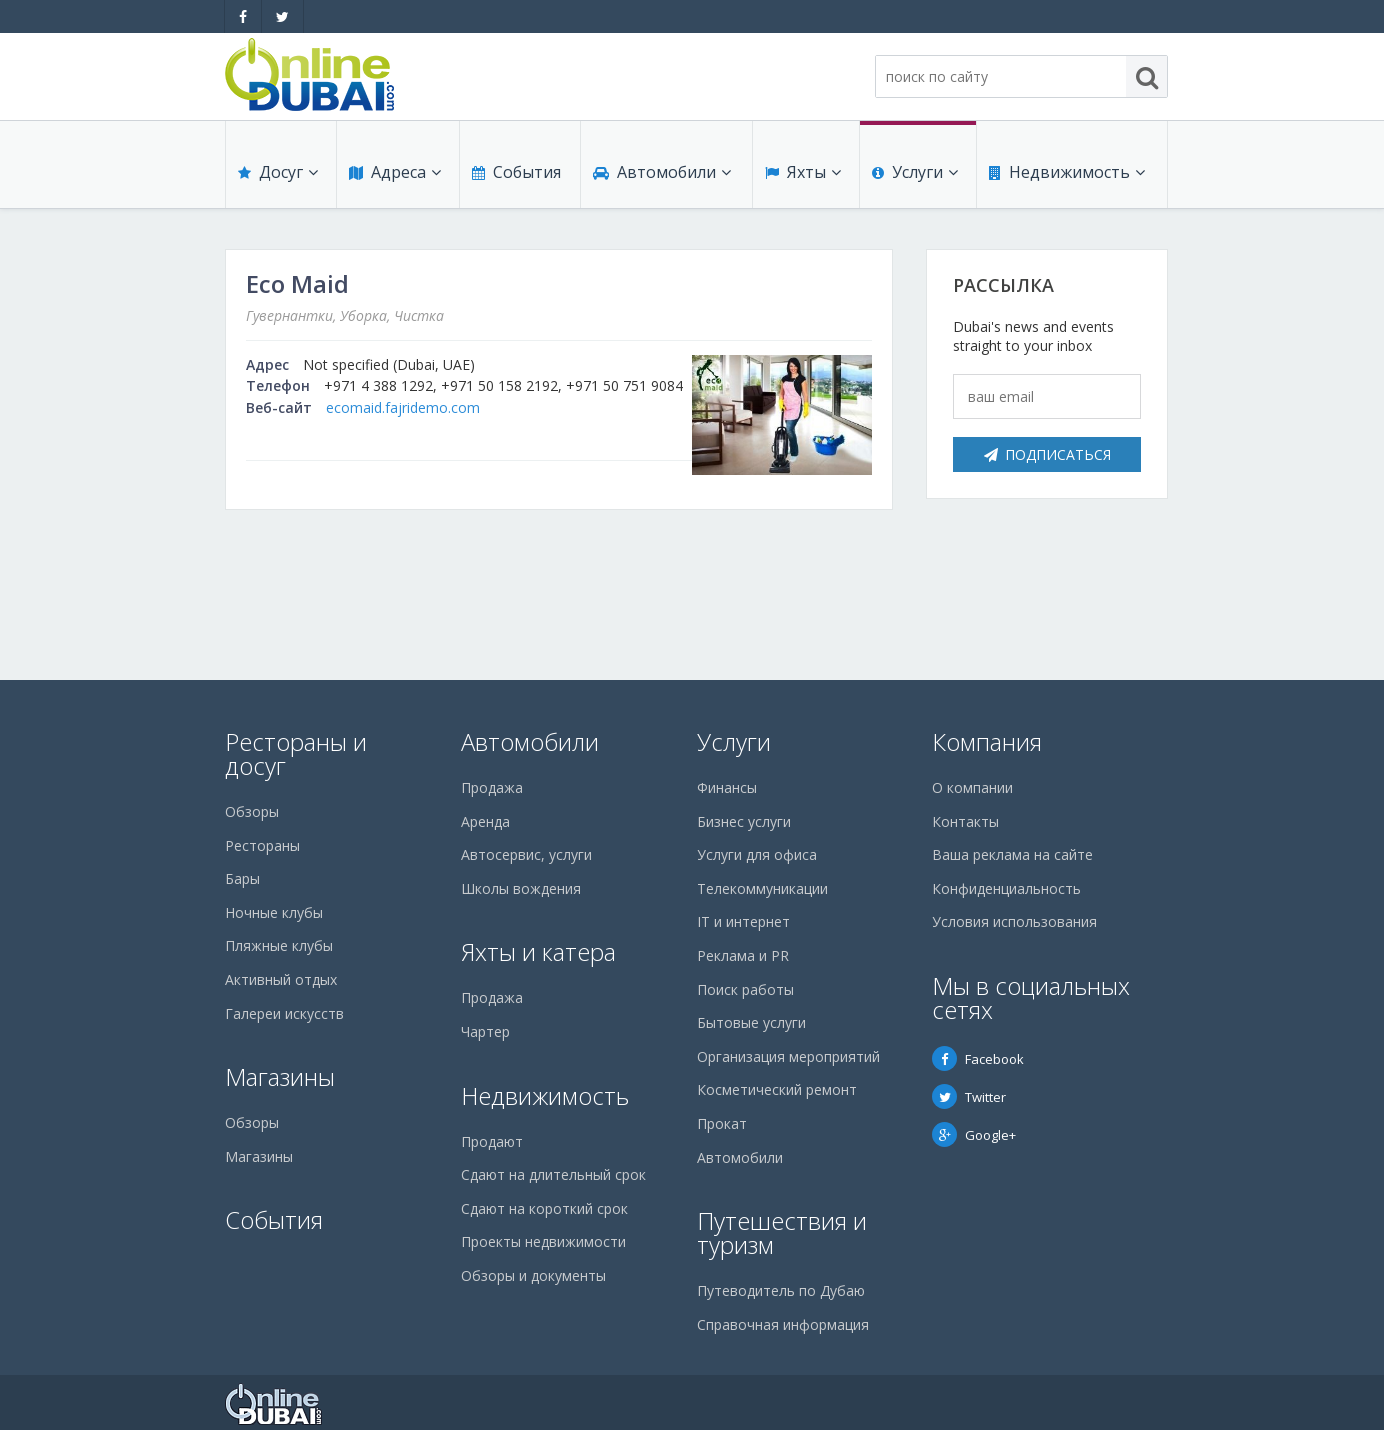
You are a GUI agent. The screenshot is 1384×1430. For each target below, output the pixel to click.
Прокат (722, 1123)
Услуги (915, 172)
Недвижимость (1067, 172)
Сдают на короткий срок (544, 1208)
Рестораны (262, 845)
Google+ (974, 1135)
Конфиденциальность (1006, 888)
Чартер (485, 1031)
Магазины (280, 1076)
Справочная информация (783, 1324)
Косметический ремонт (777, 1089)
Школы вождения (521, 888)
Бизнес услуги (744, 821)
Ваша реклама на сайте (1012, 854)
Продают (492, 1141)
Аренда (485, 821)
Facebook (978, 1059)
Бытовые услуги (751, 1022)
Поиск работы (745, 989)
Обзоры (252, 811)
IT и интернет (743, 921)
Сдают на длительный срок (553, 1174)
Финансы (727, 787)
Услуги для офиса (757, 854)
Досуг (278, 172)
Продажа (492, 787)
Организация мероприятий (788, 1056)
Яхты (803, 172)
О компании (972, 787)
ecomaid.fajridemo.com (403, 407)
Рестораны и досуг (296, 753)
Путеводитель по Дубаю (781, 1290)
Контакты (965, 821)
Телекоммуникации (762, 888)
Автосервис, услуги (526, 854)
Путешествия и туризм (782, 1232)
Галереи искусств (284, 1013)
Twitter (969, 1097)
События (516, 172)
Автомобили (662, 172)
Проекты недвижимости (543, 1241)
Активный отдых (281, 979)
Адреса (395, 172)
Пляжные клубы (279, 945)
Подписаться (1047, 454)
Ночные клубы (274, 912)
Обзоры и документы (533, 1275)
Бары (242, 878)
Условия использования (1014, 921)
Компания (987, 741)
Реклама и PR (743, 955)
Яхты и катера (538, 951)
